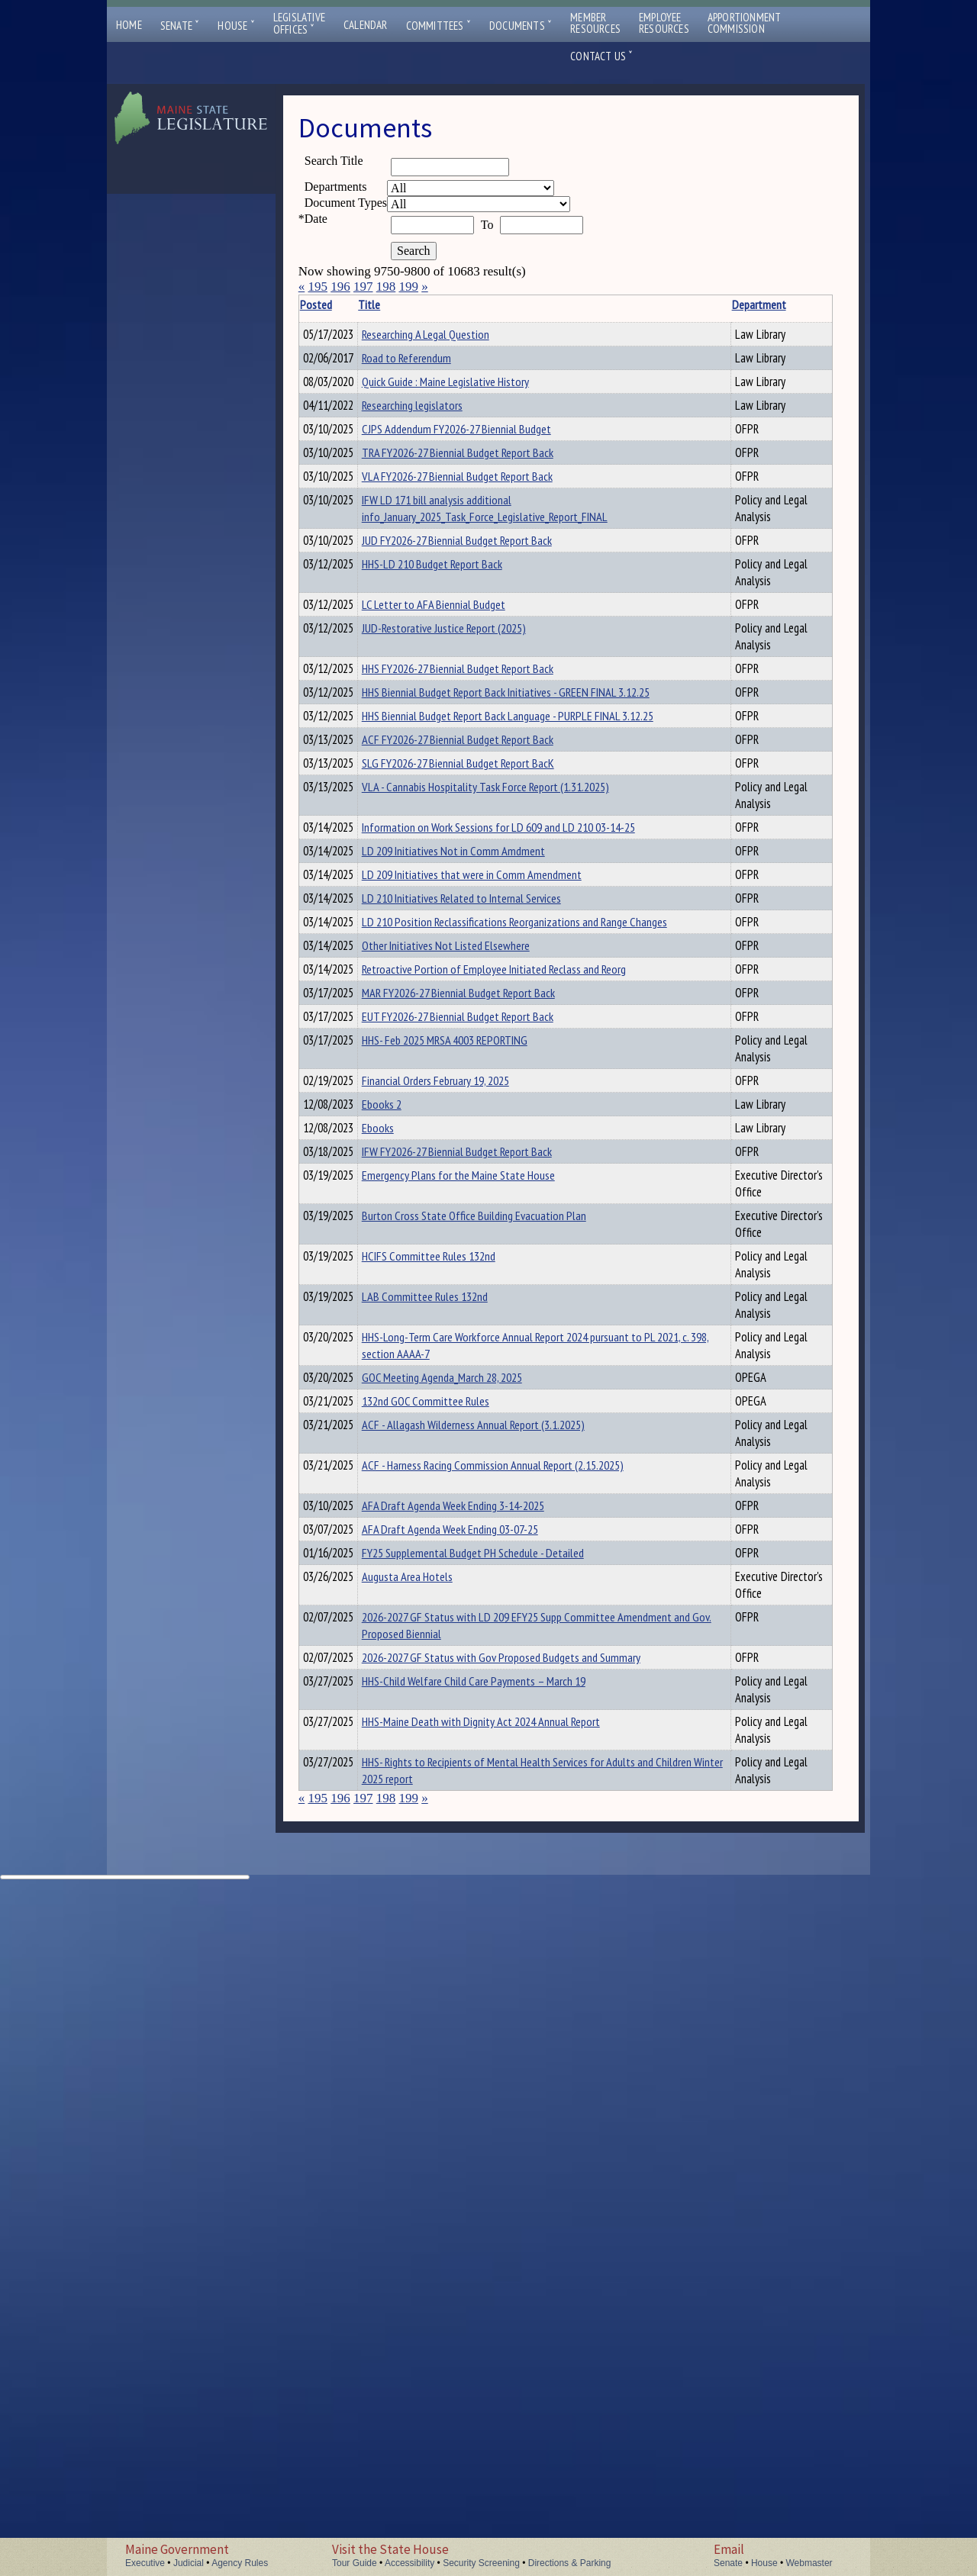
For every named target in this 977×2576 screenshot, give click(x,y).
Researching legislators (435, 466)
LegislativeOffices (299, 23)
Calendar (365, 25)
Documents (520, 25)
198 (386, 286)
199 (408, 286)
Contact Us (601, 56)
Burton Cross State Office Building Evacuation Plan (497, 1613)
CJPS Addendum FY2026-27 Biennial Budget (480, 549)
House (236, 25)
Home (129, 25)
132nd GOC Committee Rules (449, 1868)
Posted (339, 304)
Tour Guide (354, 2563)
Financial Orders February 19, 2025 (459, 1422)
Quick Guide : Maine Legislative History (469, 399)
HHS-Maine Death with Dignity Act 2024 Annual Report (504, 2368)
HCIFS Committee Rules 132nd (452, 1671)
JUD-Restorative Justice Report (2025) (467, 793)
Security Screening (481, 2563)
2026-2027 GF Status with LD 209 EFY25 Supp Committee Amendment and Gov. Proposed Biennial (512, 2239)
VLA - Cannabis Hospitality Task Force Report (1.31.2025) (509, 1009)
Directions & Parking (569, 2563)
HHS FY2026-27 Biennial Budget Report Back (481, 850)
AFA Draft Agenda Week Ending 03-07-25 (473, 2121)
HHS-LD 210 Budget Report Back (455, 710)
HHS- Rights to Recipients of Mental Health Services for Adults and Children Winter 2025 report (506, 2434)
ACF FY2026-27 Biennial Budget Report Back (481, 957)
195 (317, 286)
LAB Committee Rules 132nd (448, 1728)
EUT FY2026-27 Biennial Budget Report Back (481, 1339)
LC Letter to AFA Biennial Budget (457, 767)
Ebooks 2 (405, 1448)
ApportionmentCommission (745, 22)
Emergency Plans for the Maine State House (482, 1556)
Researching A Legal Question (449, 334)
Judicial (188, 2563)
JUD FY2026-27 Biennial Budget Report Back (480, 684)
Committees (438, 25)
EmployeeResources (664, 22)
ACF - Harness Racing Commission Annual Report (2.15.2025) (516, 1987)
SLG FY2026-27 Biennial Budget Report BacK (481, 983)
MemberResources (595, 22)
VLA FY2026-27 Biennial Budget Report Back (480, 601)
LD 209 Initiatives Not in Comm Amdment (477, 1143)
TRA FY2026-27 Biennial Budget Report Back (481, 575)
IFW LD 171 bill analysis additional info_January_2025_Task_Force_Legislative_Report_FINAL (508, 635)
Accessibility (409, 2563)
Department (682, 304)
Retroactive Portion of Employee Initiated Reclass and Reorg (517, 1287)
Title (393, 304)
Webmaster (808, 2563)
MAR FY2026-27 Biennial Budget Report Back (482, 1313)
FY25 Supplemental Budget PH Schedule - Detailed (496, 2147)
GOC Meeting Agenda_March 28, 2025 (465, 1842)
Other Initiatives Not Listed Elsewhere (469, 1261)
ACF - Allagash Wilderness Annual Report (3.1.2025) (496, 1894)
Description (742, 304)
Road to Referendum (430, 367)
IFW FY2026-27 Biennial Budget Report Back (480, 1530)
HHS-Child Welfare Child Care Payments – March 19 (497, 2311)
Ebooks (401, 1497)
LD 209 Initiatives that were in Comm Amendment (495, 1169)
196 (340, 286)
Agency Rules (239, 2563)
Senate (180, 25)
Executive (145, 2563)
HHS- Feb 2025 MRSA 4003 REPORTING (468, 1365)
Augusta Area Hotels (430, 2173)
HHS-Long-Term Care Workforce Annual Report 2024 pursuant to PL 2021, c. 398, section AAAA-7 (498, 1794)
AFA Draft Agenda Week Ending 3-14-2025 (476, 2095)
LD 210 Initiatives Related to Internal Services (485, 1195)
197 (363, 286)
